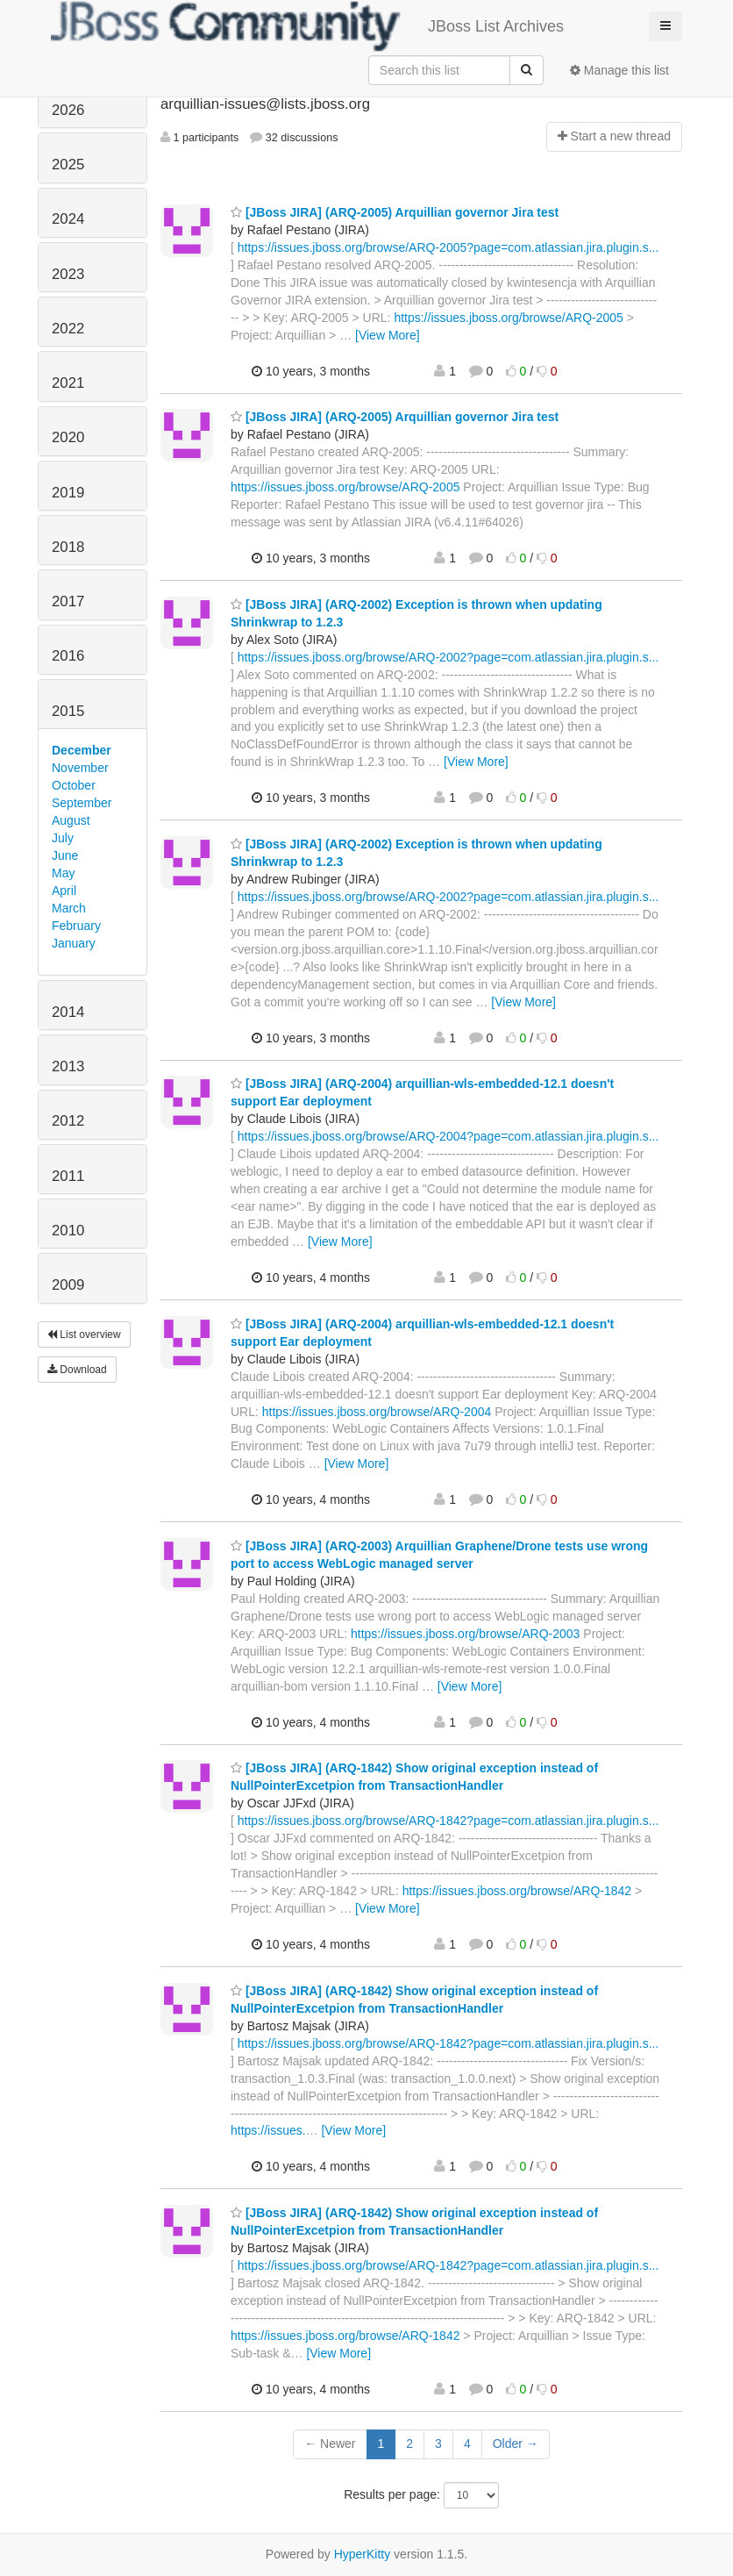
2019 (68, 492)
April (64, 891)
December (81, 750)
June (65, 855)
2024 (68, 219)
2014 (68, 1012)
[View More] (387, 335)
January (74, 943)
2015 (68, 711)
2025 (68, 164)
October (74, 785)
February (76, 926)
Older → (515, 2443)
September (81, 803)
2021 (68, 383)
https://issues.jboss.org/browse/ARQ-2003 (465, 1634)
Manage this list (619, 70)
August (71, 820)
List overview (84, 1334)
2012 (68, 1121)
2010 (68, 1230)
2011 (68, 1176)
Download (77, 1369)
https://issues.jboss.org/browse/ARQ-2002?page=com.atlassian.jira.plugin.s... (448, 657)
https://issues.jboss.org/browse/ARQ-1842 (516, 1891)
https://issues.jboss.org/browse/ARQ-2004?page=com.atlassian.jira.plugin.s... (448, 1136)
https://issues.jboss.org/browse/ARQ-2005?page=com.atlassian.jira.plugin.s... (448, 247)
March (69, 908)
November (80, 768)
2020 (68, 437)
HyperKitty (362, 2554)
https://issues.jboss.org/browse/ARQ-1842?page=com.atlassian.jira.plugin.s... (448, 1821)
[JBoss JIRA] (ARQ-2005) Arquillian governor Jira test (395, 212)
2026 (68, 110)
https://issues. (268, 2130)
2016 (68, 656)
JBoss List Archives (307, 26)
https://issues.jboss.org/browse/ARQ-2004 (376, 1412)
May (63, 873)
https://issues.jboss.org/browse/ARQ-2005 (508, 318)
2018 (68, 547)
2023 (68, 274)
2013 (68, 1066)
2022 (68, 328)
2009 (68, 1285)
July (63, 838)
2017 (68, 601)
